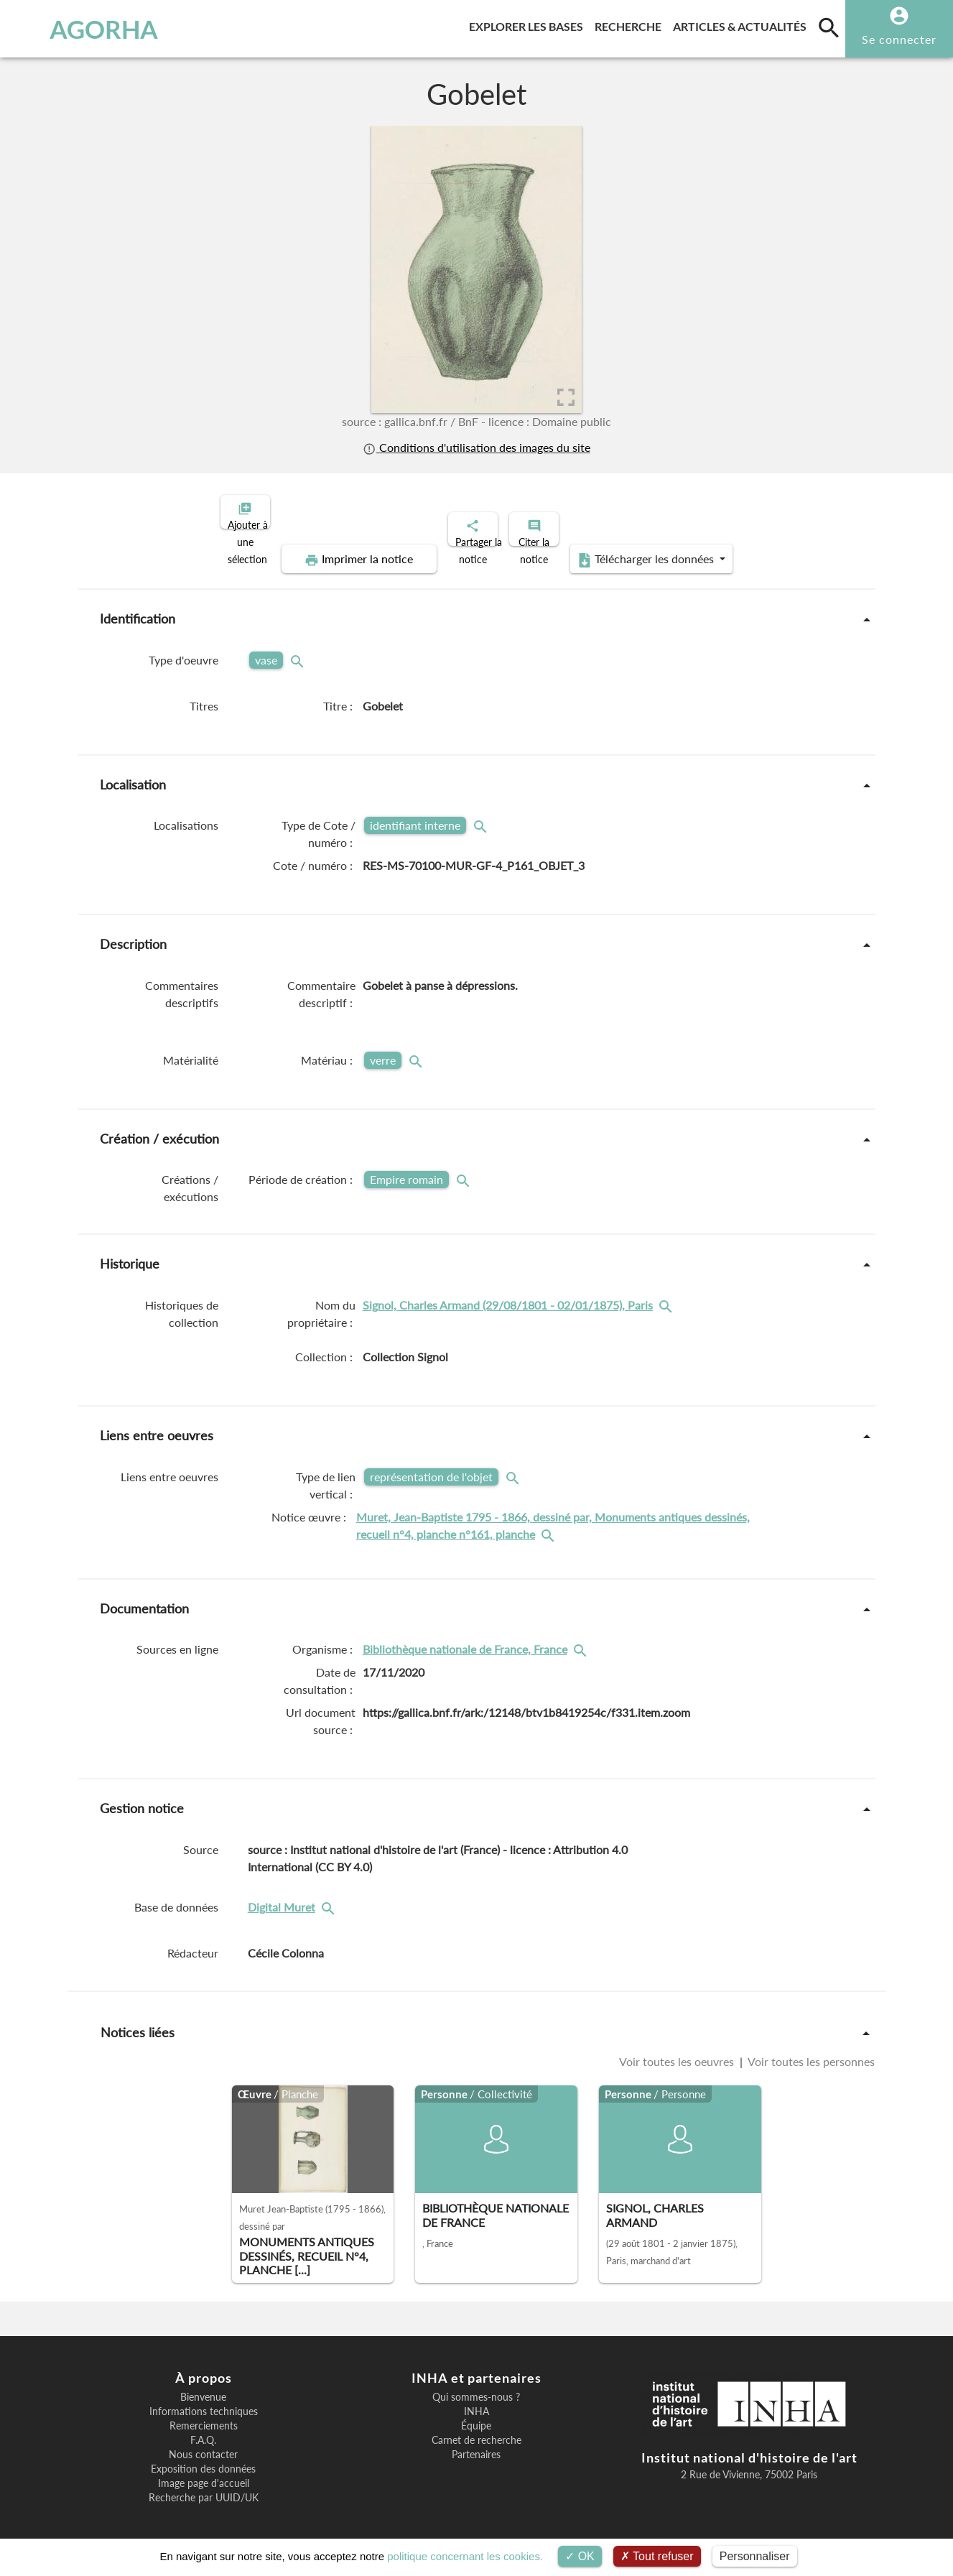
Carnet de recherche (476, 2428)
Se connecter (899, 39)
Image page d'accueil (203, 2471)
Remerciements (203, 2413)
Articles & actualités (742, 24)
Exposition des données (203, 2456)
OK (580, 2556)
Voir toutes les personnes (810, 2049)
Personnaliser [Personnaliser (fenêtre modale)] (755, 2556)
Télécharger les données (638, 547)
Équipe (476, 2413)
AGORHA (83, 28)
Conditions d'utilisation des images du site (476, 447)
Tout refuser (657, 2556)
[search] (828, 27)
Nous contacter (203, 2442)
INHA (476, 2399)
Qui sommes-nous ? (476, 2385)
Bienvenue (203, 2385)
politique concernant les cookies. (465, 2556)
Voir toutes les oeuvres (678, 2049)
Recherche (631, 24)
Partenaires (476, 2442)
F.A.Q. (203, 2428)
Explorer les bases (529, 24)
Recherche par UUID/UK (204, 2485)
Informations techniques (203, 2399)
